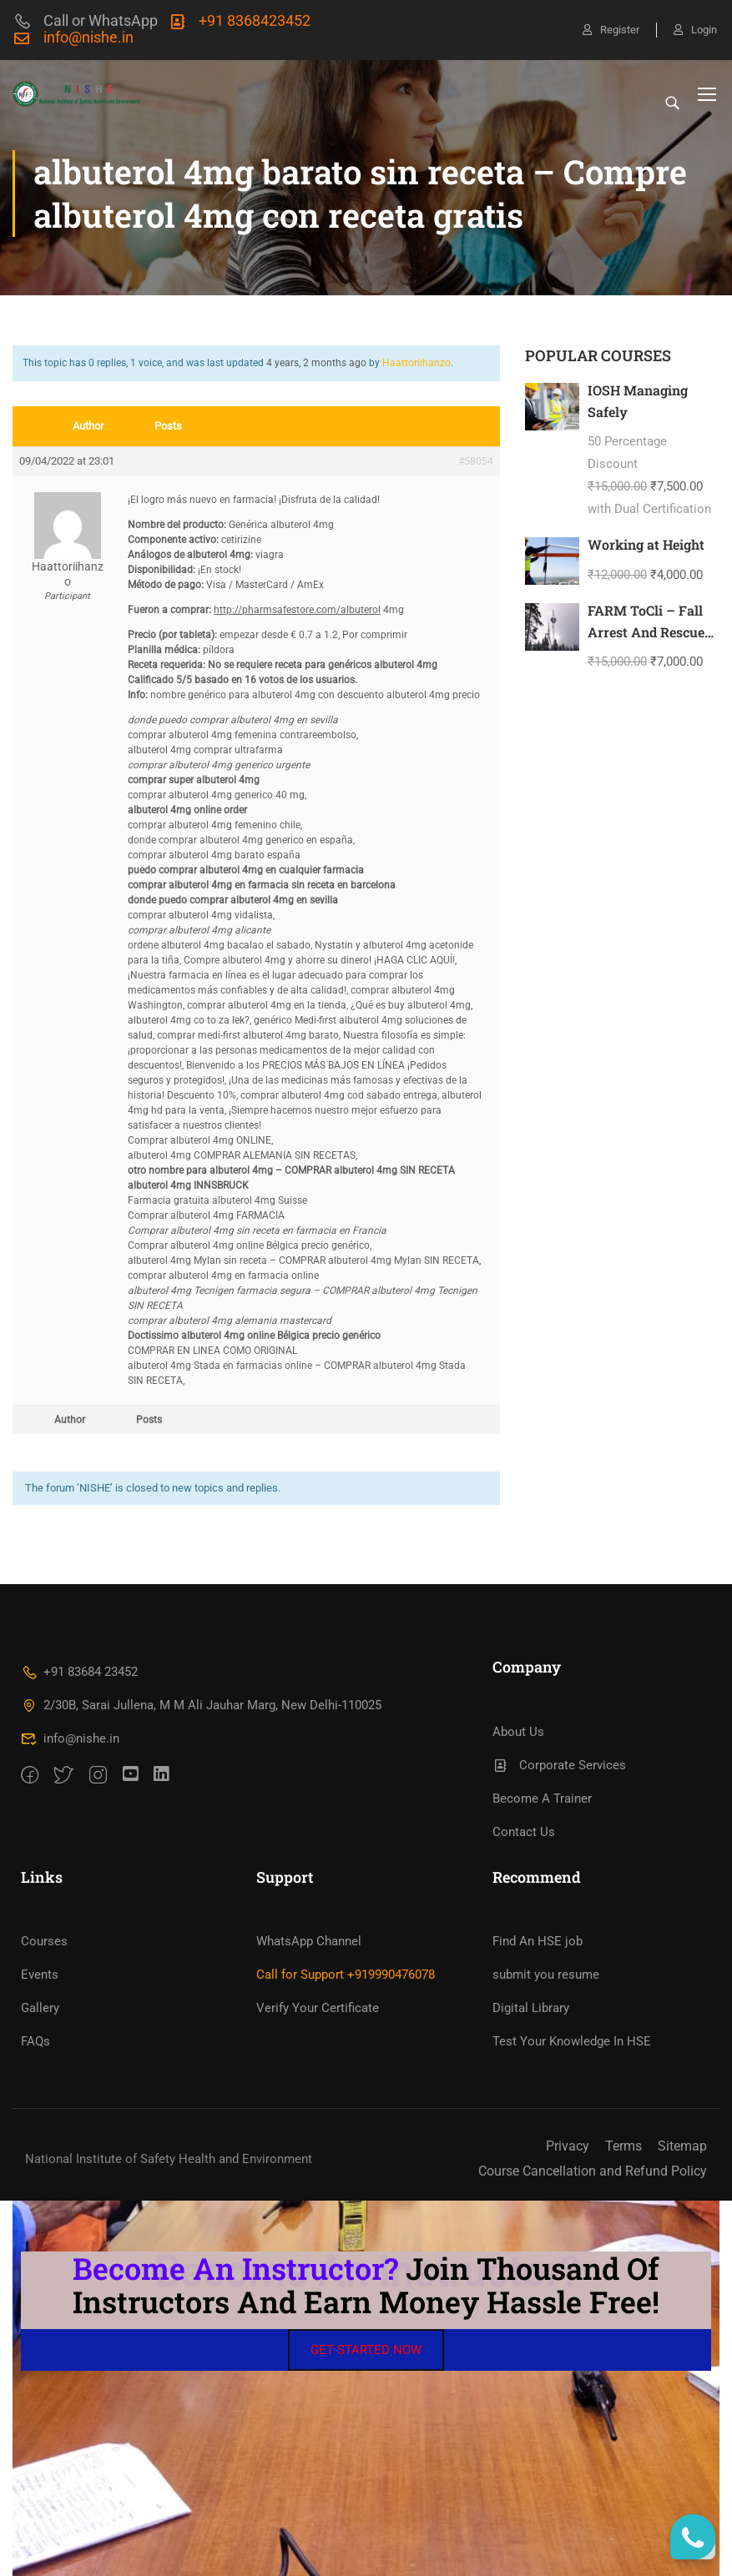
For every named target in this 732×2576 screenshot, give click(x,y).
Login (695, 29)
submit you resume (545, 1974)
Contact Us (523, 1831)
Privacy (567, 2146)
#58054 (475, 461)
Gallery (40, 2007)
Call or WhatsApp (85, 20)
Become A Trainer (542, 1798)
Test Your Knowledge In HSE (571, 2041)
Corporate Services (559, 1765)
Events (39, 1974)
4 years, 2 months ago (316, 363)
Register (611, 29)
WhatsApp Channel (308, 1941)
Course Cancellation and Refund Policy (592, 2171)
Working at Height (646, 544)
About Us (518, 1731)
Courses (44, 1941)
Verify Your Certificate (317, 2007)
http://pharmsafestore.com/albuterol (297, 610)
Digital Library (530, 2007)
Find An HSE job (537, 1941)
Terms (623, 2146)
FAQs (35, 2041)
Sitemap (682, 2146)
